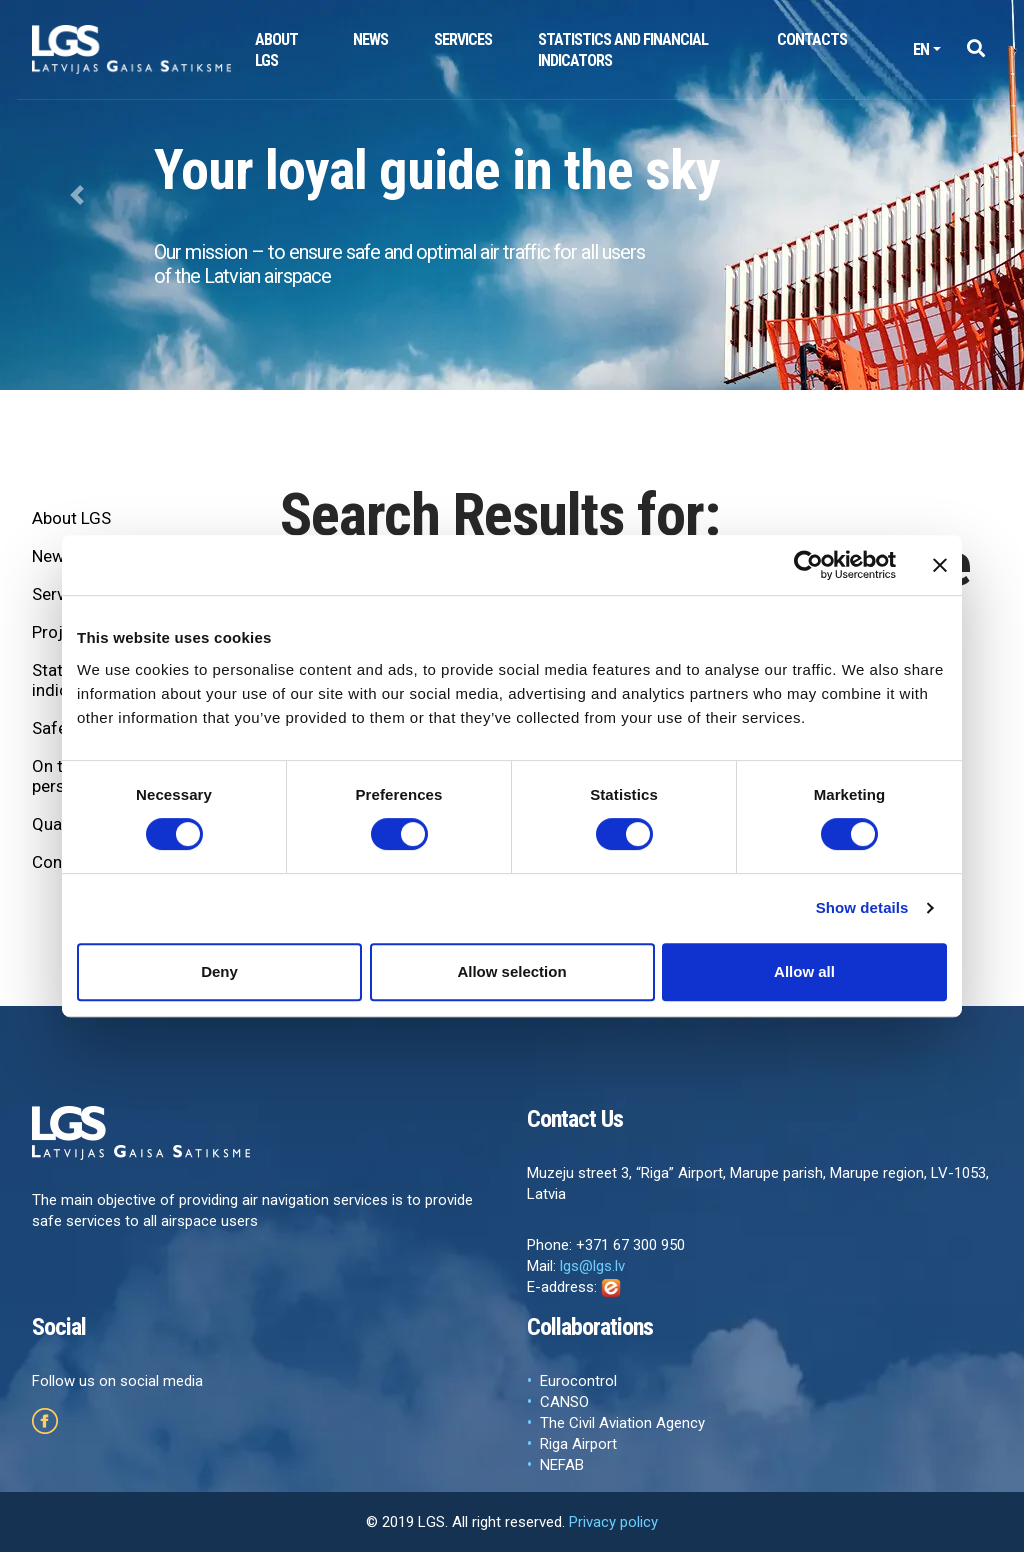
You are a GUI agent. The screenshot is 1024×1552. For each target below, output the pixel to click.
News (370, 39)
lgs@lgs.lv (592, 1266)
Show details (862, 907)
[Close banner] (940, 565)
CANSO (564, 1402)
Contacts (812, 39)
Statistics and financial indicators (623, 50)
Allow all (804, 971)
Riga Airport (578, 1444)
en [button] (921, 49)
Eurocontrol (578, 1381)
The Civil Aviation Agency (622, 1423)
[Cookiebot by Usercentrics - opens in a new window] (808, 565)
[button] (975, 49)
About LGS (276, 50)
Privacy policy (613, 1522)
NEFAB (562, 1465)
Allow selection (511, 971)
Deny (219, 971)
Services (463, 39)
